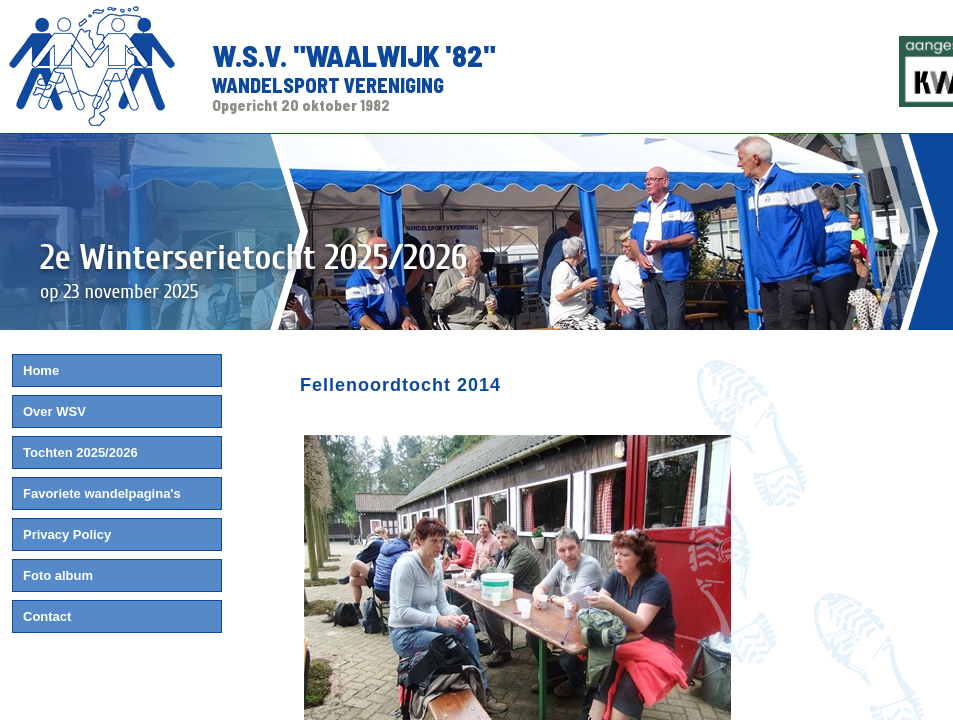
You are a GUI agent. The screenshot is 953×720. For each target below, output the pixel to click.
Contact (47, 616)
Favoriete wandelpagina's (102, 493)
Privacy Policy (67, 534)
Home (41, 370)
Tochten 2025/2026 (80, 452)
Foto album (58, 575)
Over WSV (54, 411)
